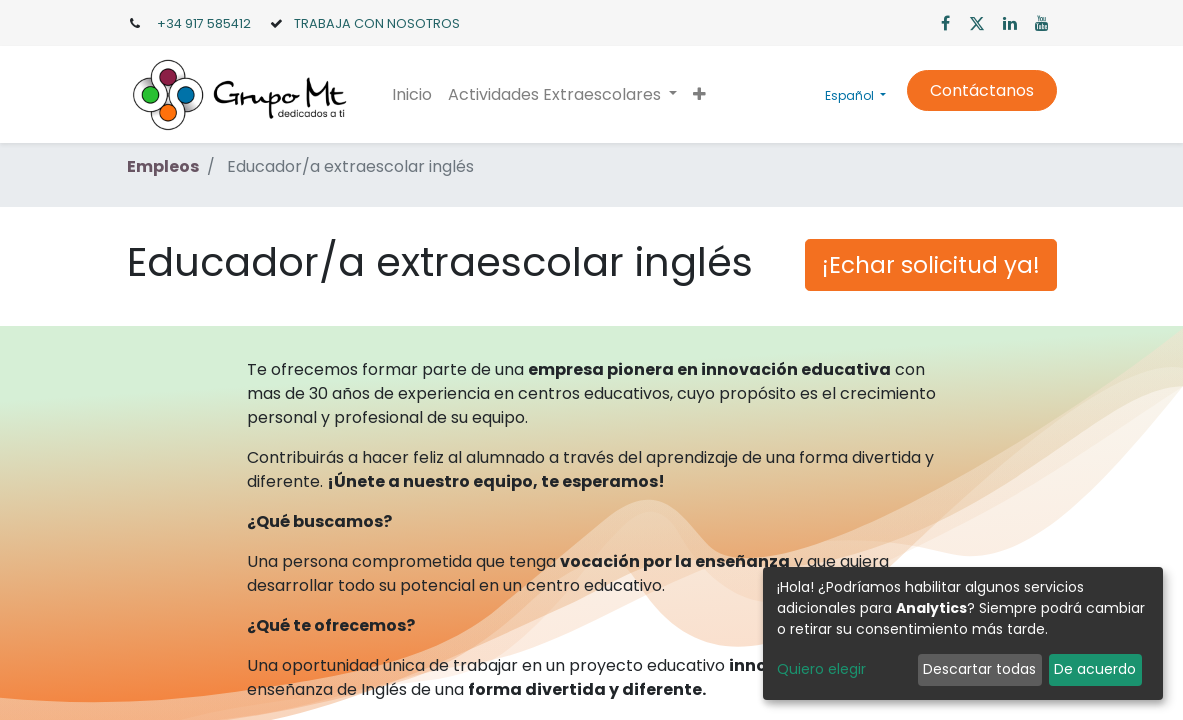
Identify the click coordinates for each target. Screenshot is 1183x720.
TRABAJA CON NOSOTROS (377, 23)
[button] (699, 95)
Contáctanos (982, 90)
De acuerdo (1095, 669)
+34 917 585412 (204, 23)
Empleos (163, 166)
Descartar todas (979, 669)
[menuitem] (412, 95)
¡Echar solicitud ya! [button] (931, 265)
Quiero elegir (821, 669)
